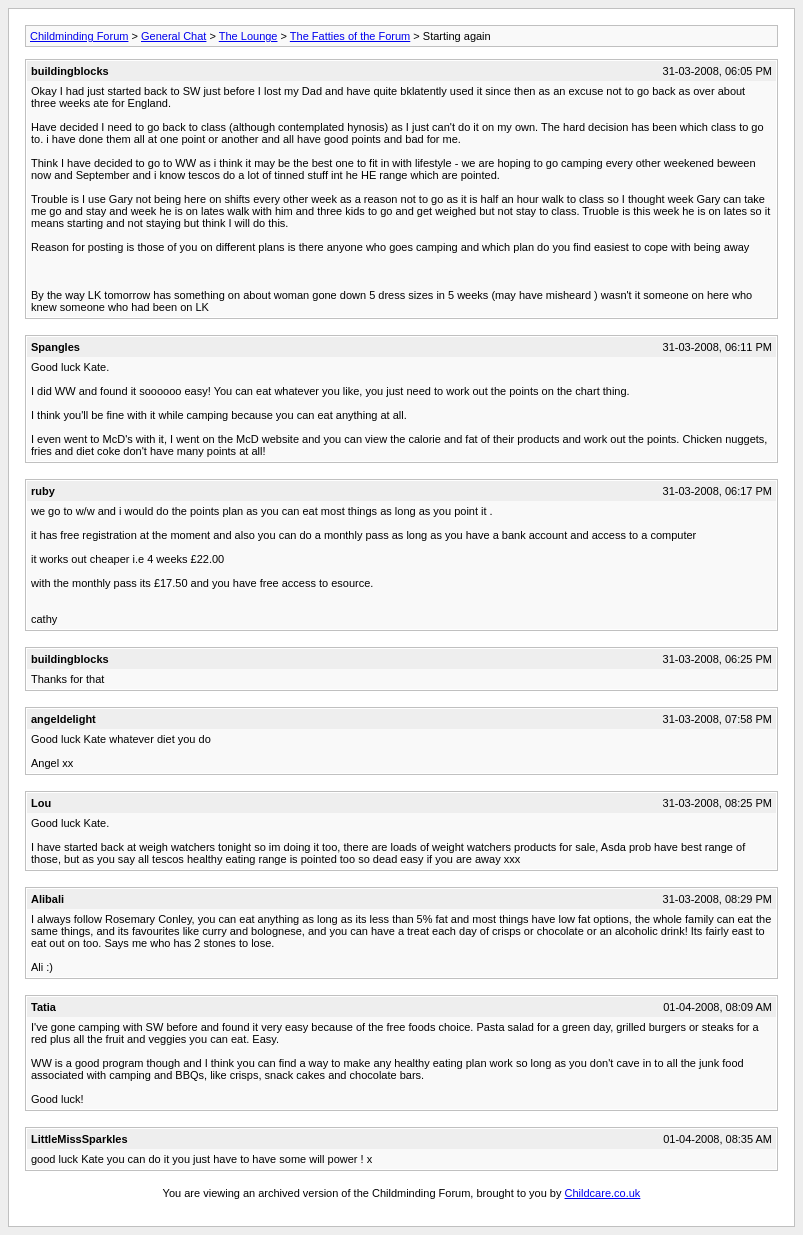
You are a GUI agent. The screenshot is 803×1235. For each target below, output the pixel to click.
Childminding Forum (79, 36)
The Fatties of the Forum (350, 36)
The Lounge (248, 36)
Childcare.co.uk (603, 1193)
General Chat (173, 36)
